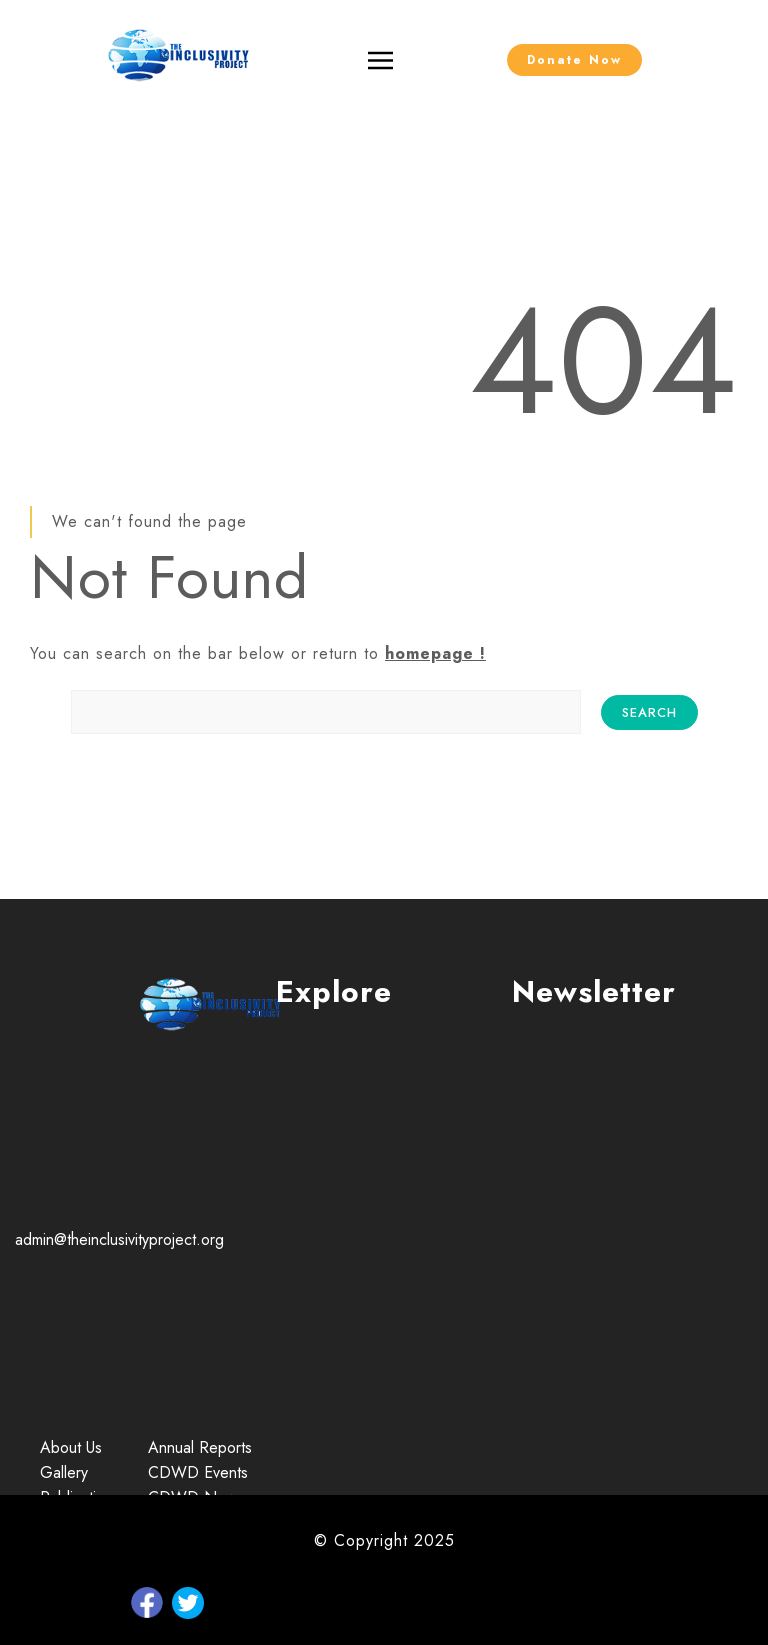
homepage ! (435, 653)
